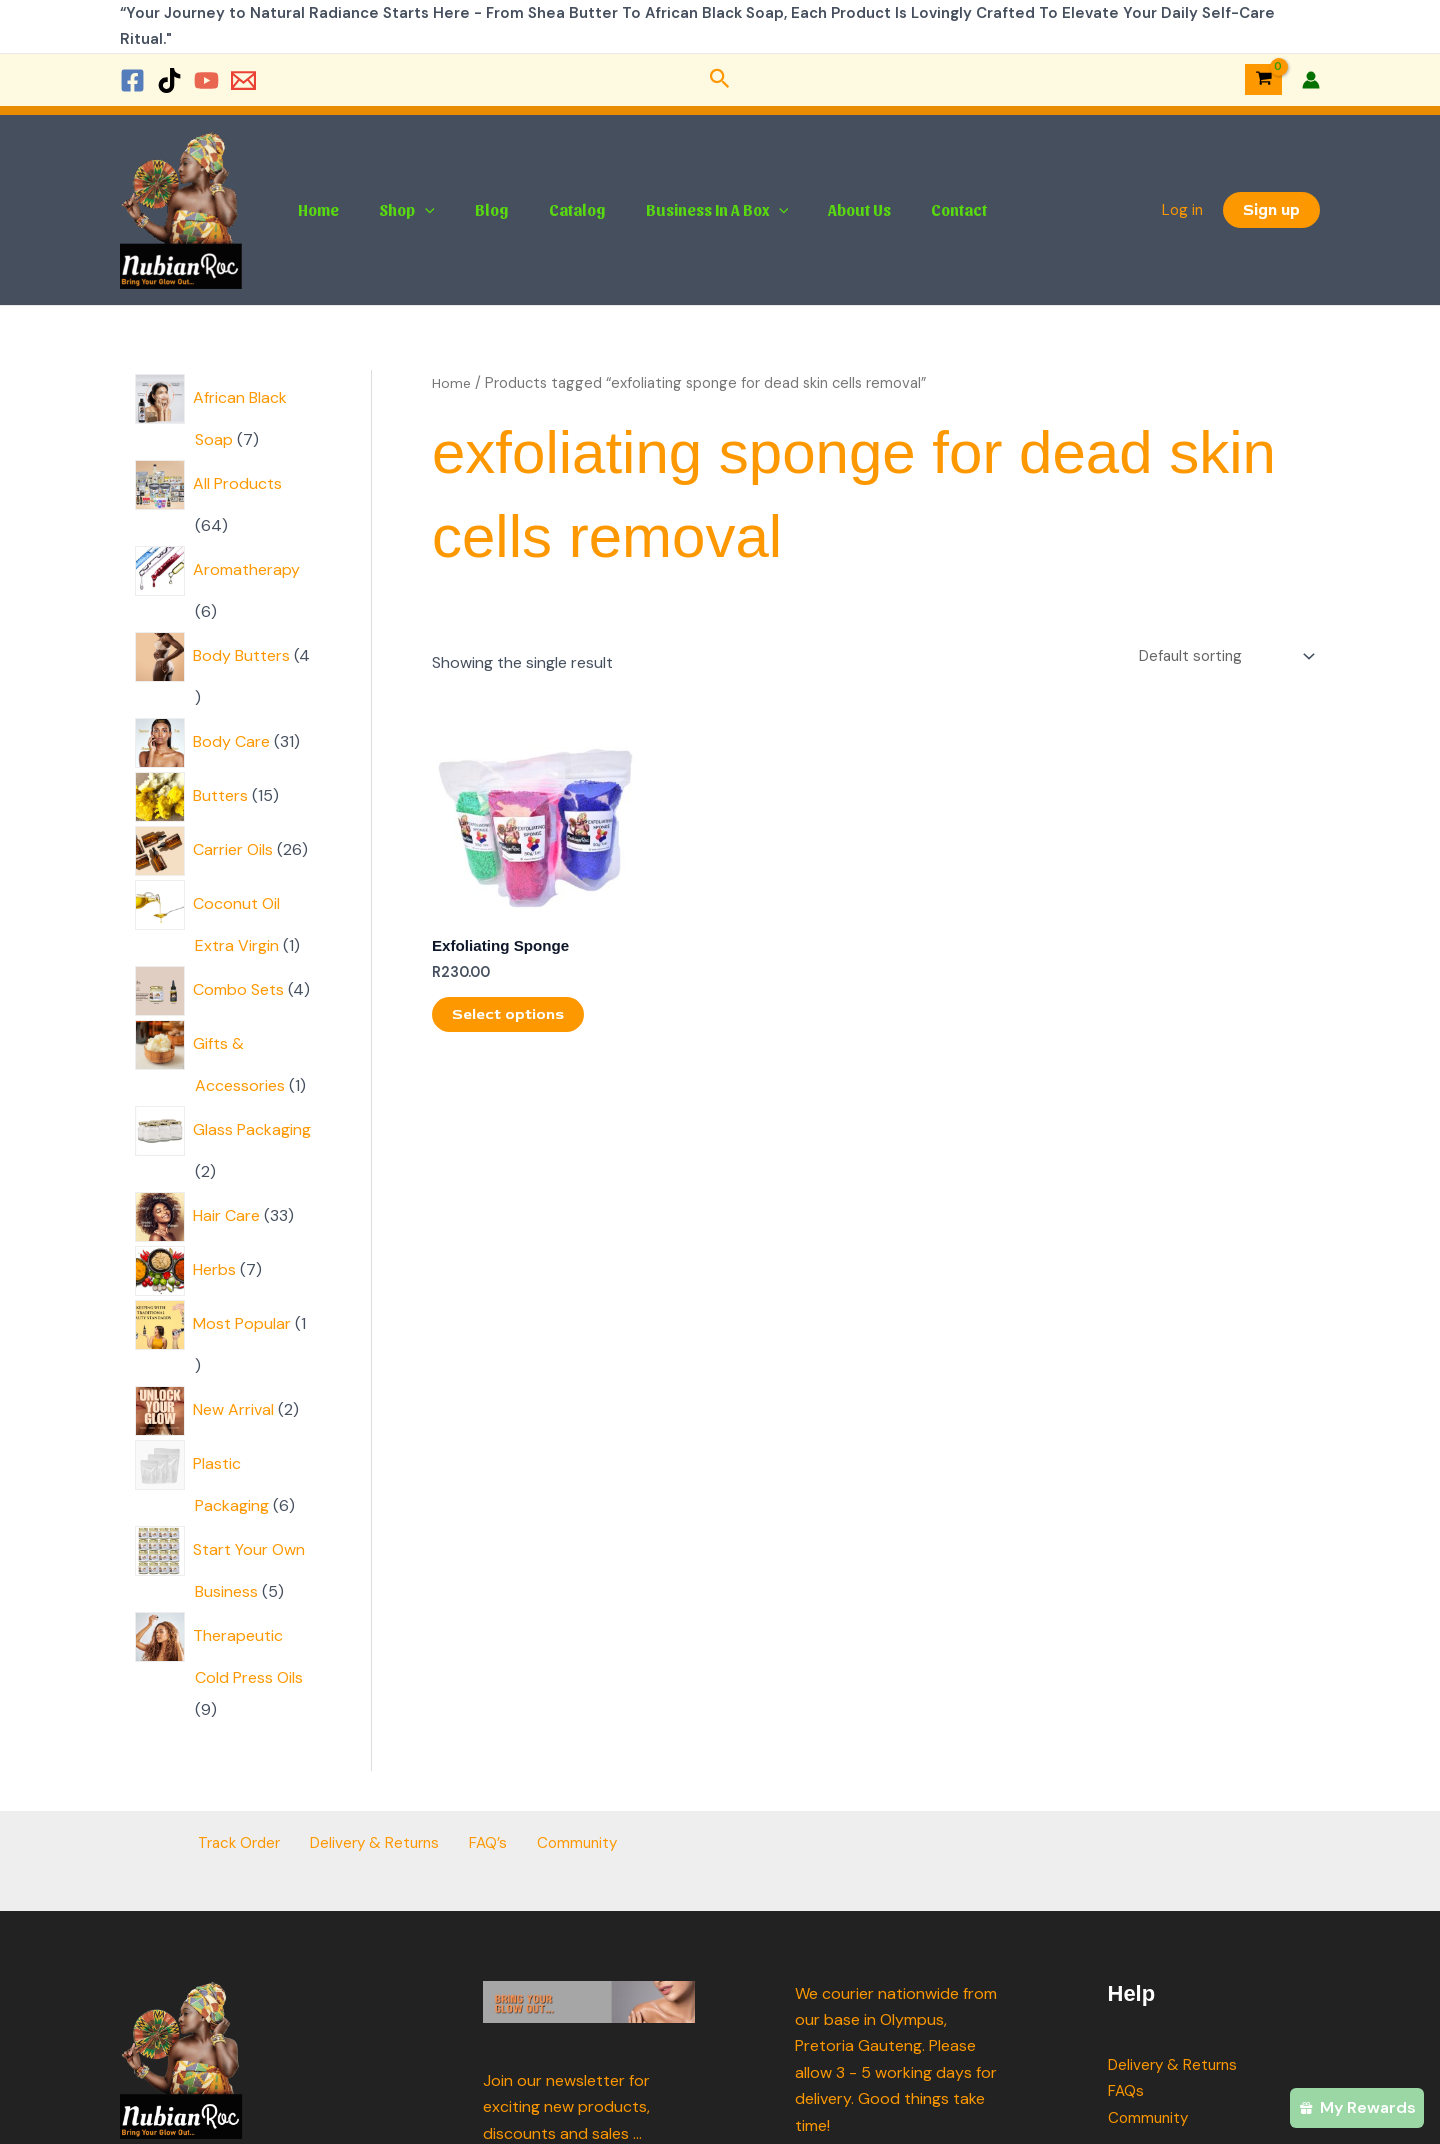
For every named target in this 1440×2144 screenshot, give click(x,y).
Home (314, 209)
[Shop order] (1220, 657)
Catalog (549, 209)
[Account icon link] (1311, 80)
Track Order (255, 1843)
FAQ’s (485, 1843)
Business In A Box (681, 210)
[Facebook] (132, 80)
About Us (815, 209)
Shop (395, 210)
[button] (720, 80)
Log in (1182, 210)
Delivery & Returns (382, 1843)
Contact (907, 209)
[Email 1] (243, 80)
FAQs (1126, 2090)
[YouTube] (206, 80)
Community (563, 1843)
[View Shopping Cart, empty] (1263, 79)
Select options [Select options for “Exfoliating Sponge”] (509, 1019)
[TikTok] (169, 80)
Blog (472, 209)
